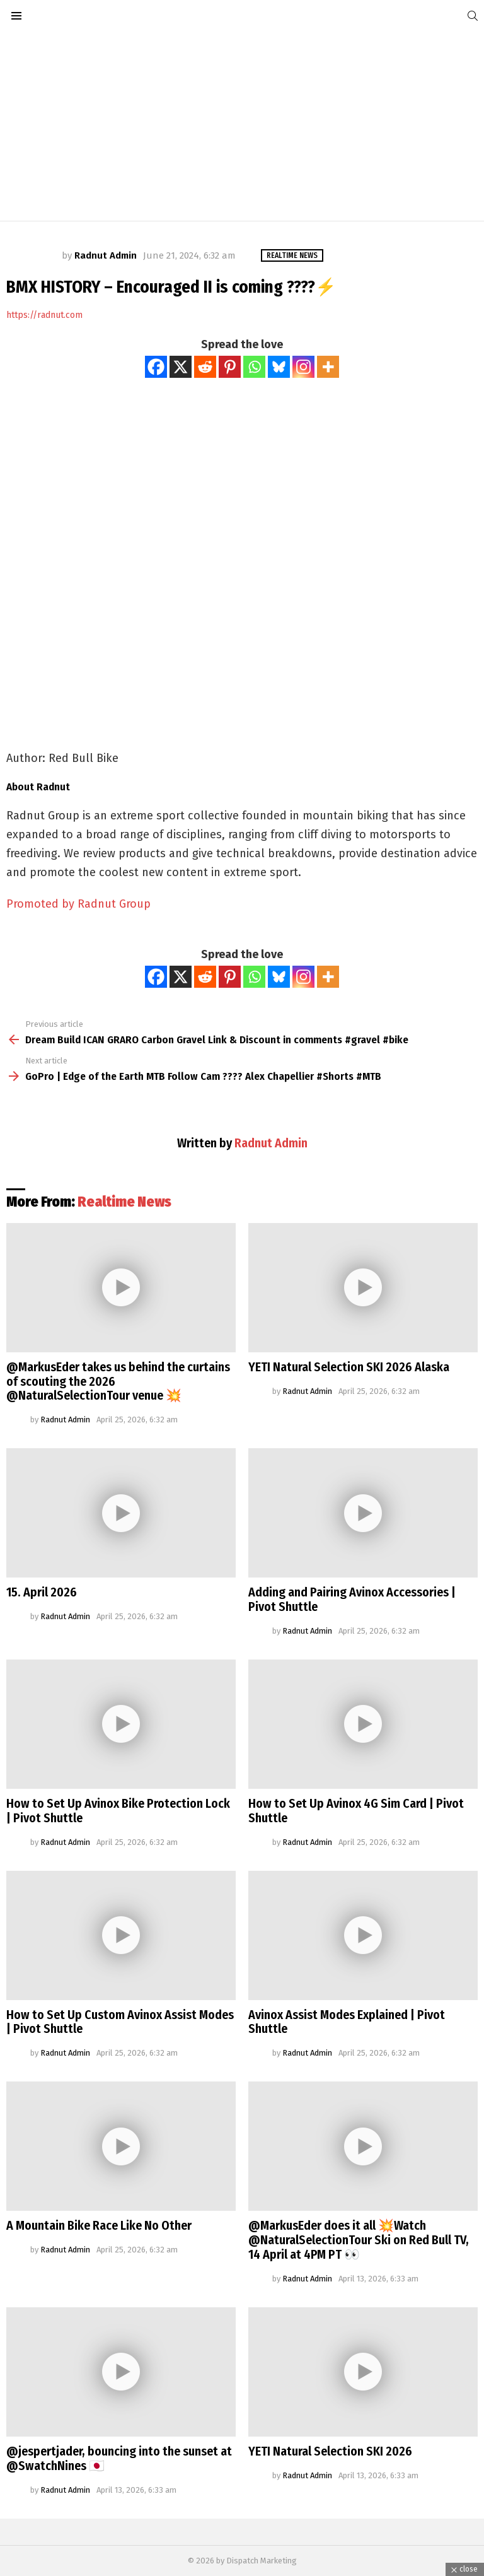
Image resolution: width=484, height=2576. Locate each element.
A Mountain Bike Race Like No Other (99, 2225)
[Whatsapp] (254, 367)
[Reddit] (205, 367)
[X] (181, 367)
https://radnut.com (44, 315)
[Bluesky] (279, 367)
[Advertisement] (242, 126)
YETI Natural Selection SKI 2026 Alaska (348, 1366)
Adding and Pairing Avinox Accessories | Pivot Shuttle (352, 1599)
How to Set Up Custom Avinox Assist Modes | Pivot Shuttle (120, 2022)
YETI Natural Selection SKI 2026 (330, 2451)
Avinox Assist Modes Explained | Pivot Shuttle (346, 2022)
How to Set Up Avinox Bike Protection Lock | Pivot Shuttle (118, 1810)
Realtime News (124, 1201)
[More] (328, 367)
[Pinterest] (230, 367)
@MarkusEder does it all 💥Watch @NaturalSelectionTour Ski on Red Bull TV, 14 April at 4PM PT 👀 (358, 2240)
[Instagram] (303, 367)
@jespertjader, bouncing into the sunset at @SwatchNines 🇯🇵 (119, 2458)
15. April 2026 (41, 1592)
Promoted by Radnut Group (78, 904)
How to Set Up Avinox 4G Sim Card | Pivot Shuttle (356, 1810)
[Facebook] (156, 367)
